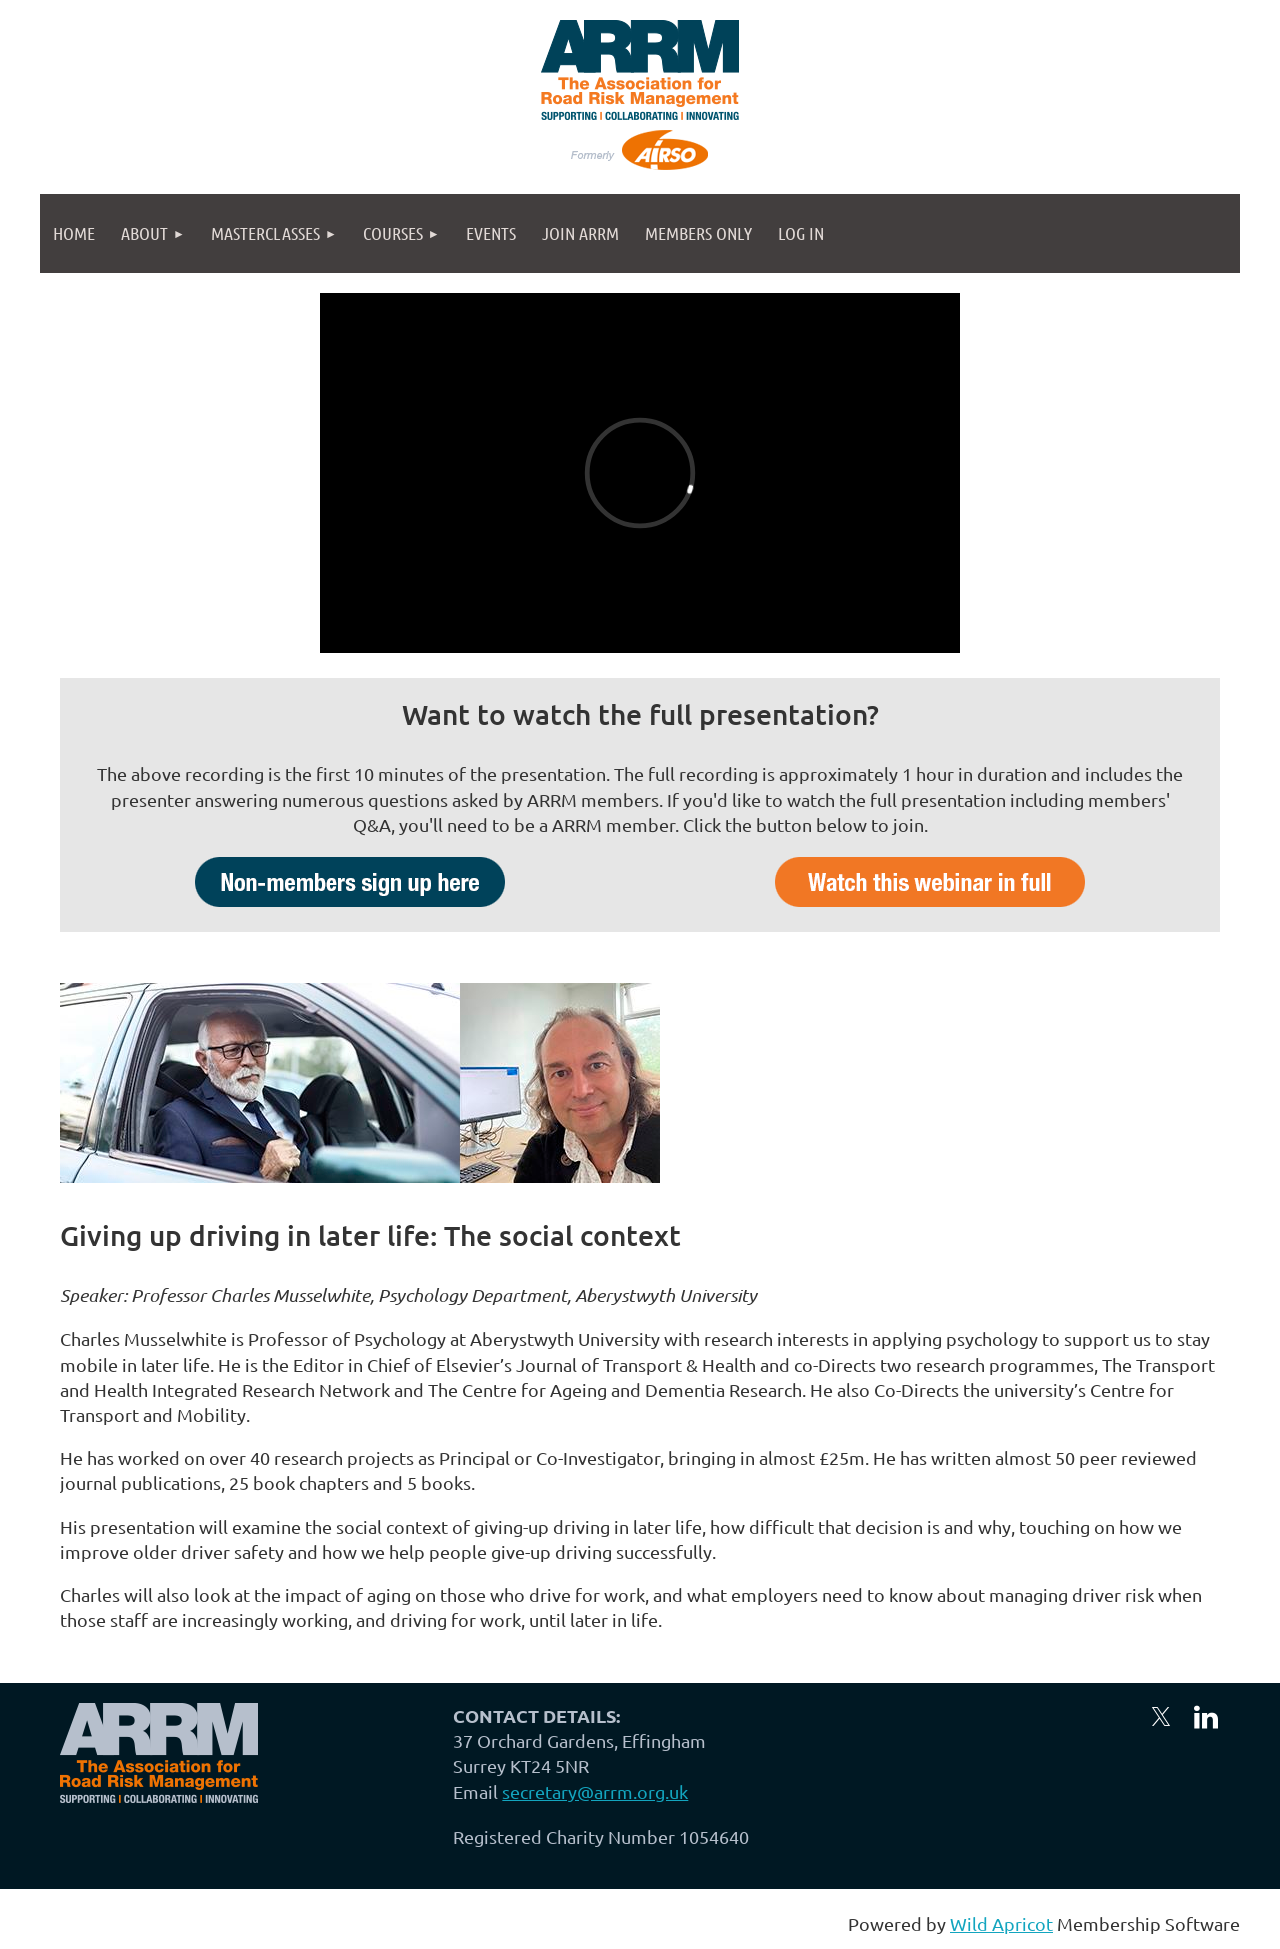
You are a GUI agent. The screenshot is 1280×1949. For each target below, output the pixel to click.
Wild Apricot (1001, 1923)
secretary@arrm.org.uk (595, 1791)
